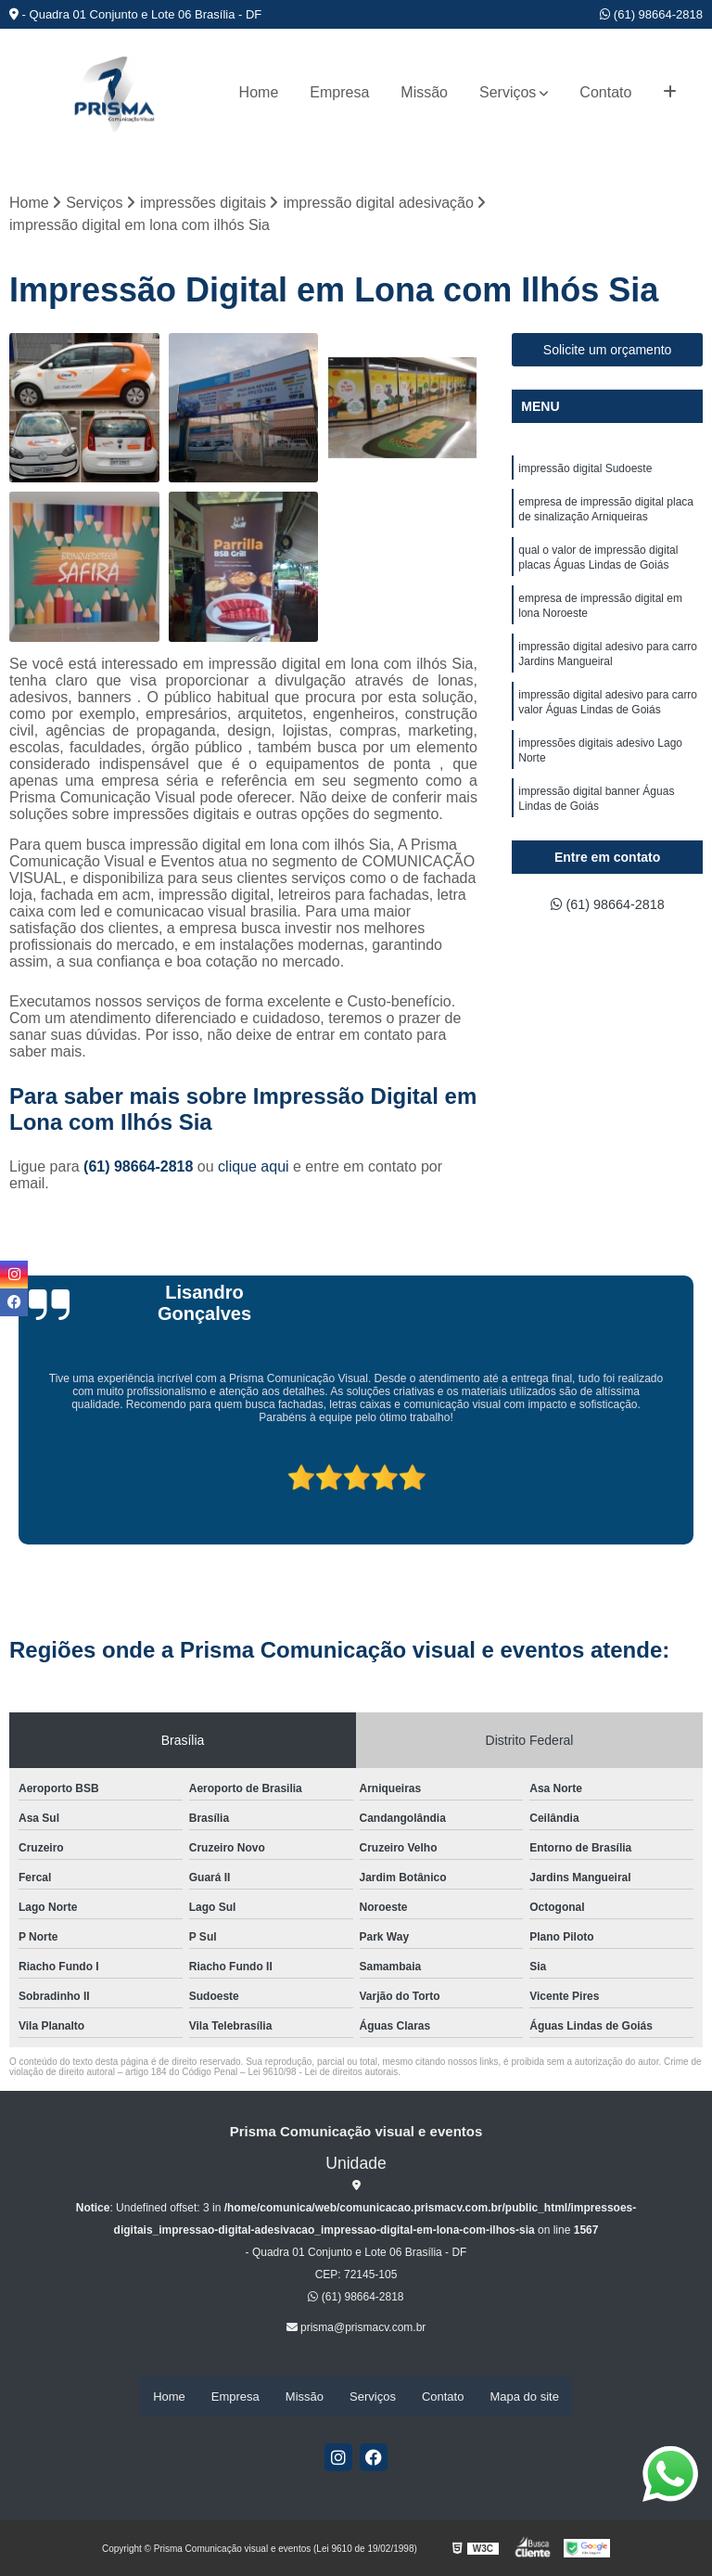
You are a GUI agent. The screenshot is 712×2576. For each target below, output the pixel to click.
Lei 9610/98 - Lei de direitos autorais (323, 2074)
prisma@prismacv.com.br (356, 2329)
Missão (424, 92)
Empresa (339, 92)
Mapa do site (524, 2397)
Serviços (507, 92)
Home (259, 92)
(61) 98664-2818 (651, 14)
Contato (605, 92)
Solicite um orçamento (607, 351)
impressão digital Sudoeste (585, 471)
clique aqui (253, 1168)
